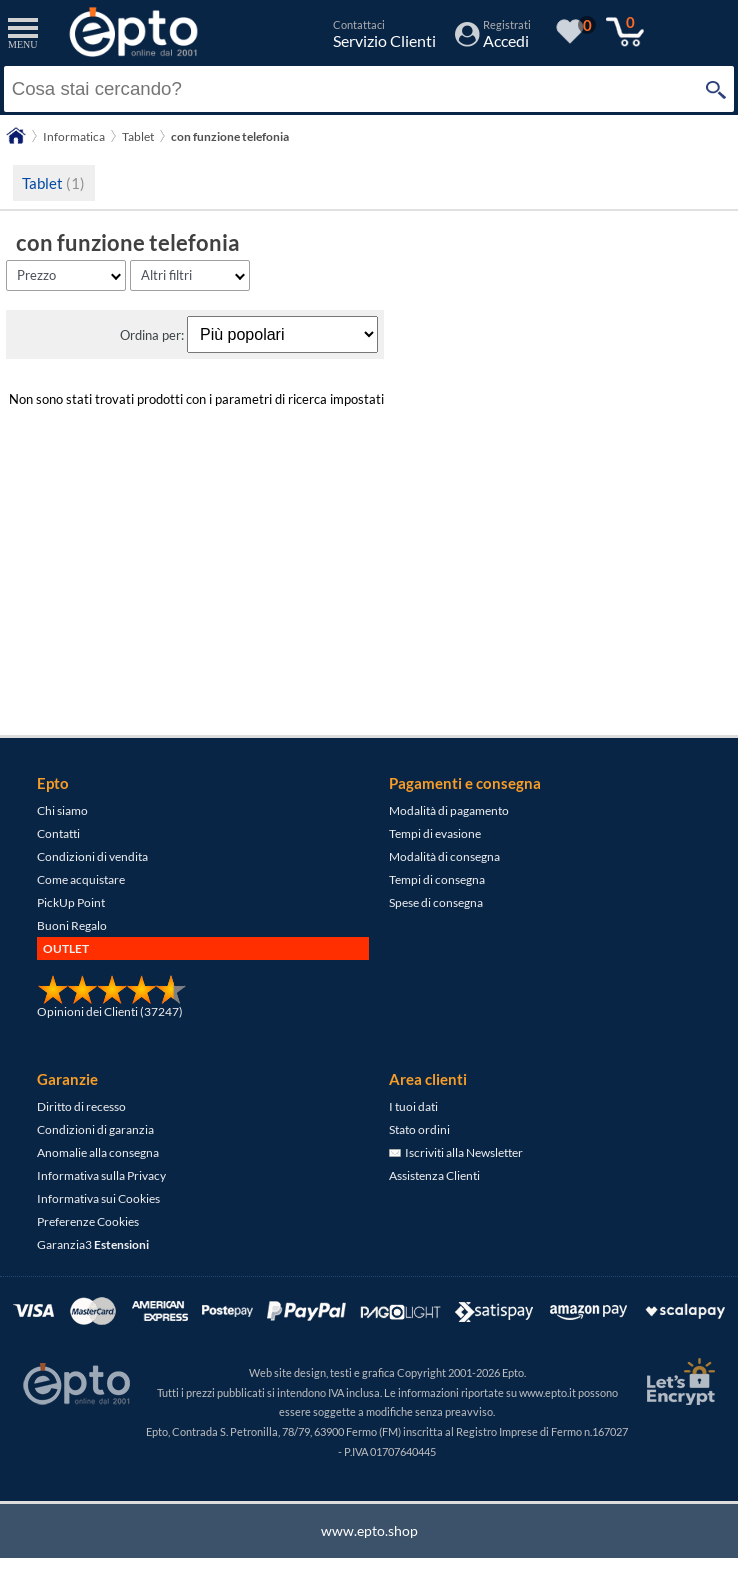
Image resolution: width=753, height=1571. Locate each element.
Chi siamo (62, 810)
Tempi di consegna (437, 879)
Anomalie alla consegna (98, 1152)
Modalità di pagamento (449, 810)
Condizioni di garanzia (95, 1129)
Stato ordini (419, 1129)
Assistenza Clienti (434, 1175)
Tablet (53, 183)
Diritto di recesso (81, 1106)
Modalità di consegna (444, 856)
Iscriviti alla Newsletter (456, 1152)
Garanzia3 (93, 1244)
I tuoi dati (413, 1106)
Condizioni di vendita (92, 856)
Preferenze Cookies (88, 1221)
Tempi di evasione (435, 833)
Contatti (58, 833)
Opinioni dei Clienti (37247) (110, 1011)
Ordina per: (153, 335)
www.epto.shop (369, 1530)
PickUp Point (71, 902)
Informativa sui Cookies (98, 1198)
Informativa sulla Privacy (101, 1175)
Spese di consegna (436, 902)
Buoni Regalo (72, 925)
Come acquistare (81, 879)
